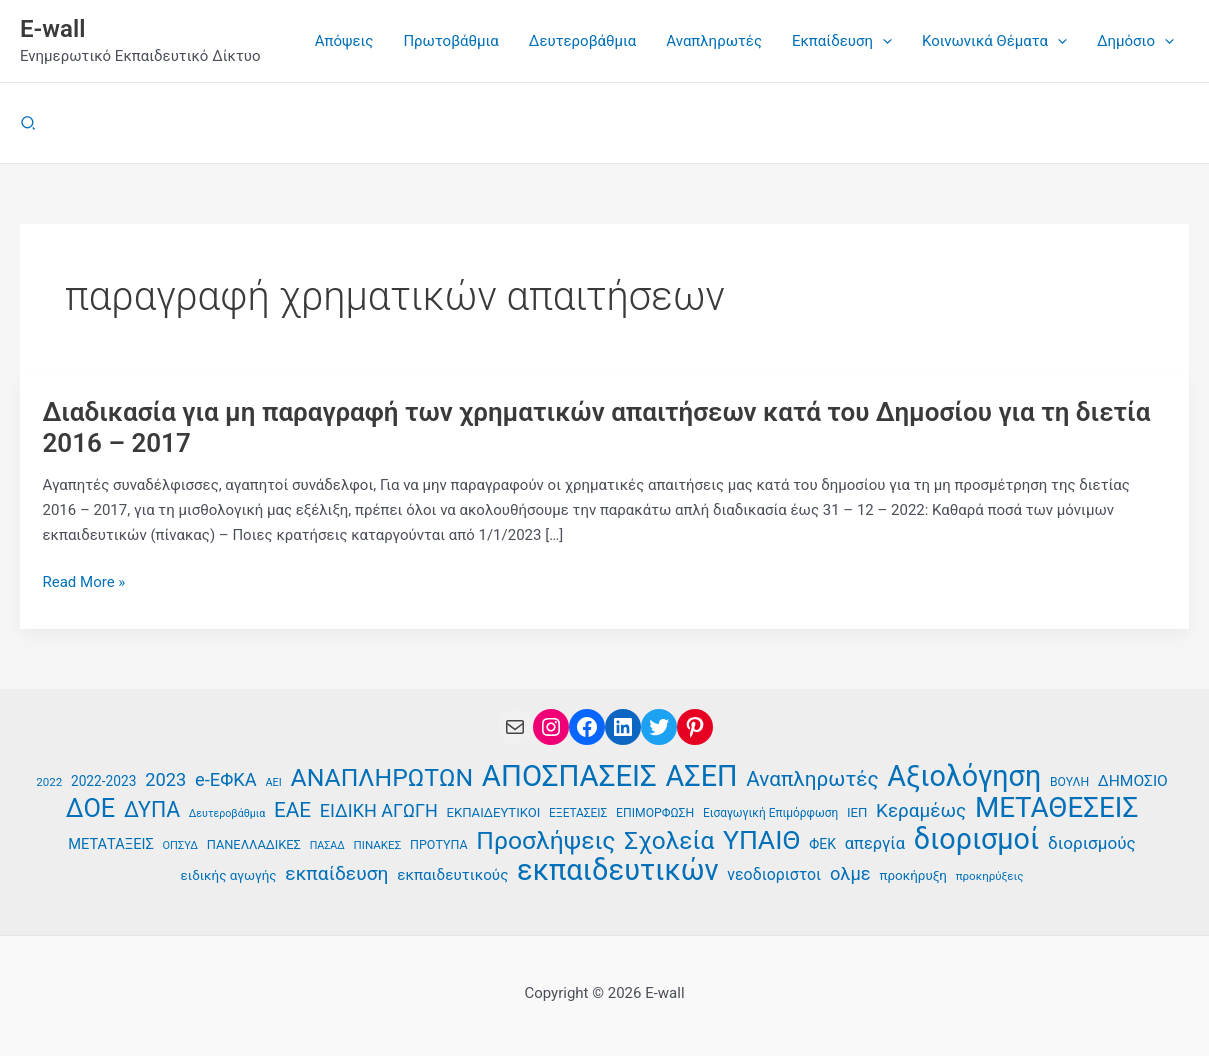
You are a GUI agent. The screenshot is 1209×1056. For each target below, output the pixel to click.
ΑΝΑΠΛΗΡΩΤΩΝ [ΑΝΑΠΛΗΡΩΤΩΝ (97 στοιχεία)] (382, 778)
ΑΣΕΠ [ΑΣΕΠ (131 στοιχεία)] (702, 776)
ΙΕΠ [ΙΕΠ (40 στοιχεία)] (857, 812)
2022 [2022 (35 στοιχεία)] (49, 782)
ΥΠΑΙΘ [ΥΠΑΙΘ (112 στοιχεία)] (762, 840)
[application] (882, 41)
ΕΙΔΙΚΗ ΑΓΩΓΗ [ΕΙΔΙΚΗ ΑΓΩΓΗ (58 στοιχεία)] (379, 810)
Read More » (84, 582)
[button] (29, 123)
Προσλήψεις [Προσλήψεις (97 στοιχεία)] (545, 841)
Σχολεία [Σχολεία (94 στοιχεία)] (669, 841)
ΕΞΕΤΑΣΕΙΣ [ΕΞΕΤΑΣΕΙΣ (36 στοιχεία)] (578, 813)
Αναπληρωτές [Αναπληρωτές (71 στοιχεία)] (812, 779)
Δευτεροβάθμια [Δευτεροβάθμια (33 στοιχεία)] (227, 813)
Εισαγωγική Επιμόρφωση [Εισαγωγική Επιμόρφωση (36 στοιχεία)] (770, 813)
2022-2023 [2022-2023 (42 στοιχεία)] (103, 781)
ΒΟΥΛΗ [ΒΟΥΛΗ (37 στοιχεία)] (1069, 782)
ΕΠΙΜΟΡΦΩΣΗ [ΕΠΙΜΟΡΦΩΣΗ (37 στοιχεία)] (655, 813)
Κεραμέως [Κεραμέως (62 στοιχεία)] (921, 810)
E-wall (52, 29)
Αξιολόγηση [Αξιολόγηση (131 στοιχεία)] (964, 776)
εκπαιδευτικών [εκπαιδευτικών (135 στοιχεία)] (618, 870)
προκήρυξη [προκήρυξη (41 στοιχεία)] (912, 875)
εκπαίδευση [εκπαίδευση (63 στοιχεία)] (336, 873)
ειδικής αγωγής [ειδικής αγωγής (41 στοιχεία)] (229, 875)
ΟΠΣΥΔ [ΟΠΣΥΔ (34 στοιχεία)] (180, 845)
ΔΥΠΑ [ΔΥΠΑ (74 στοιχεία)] (152, 810)
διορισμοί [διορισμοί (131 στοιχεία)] (977, 839)
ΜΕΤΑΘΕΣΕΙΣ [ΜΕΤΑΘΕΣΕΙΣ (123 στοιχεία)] (1056, 808)
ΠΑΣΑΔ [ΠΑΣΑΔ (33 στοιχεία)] (327, 845)
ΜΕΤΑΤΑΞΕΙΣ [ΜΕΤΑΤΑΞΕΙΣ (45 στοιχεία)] (111, 844)
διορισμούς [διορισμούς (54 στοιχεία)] (1092, 843)
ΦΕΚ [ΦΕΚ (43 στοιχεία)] (822, 844)
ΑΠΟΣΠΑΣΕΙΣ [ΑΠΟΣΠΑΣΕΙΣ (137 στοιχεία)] (569, 776)
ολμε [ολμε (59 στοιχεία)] (850, 873)
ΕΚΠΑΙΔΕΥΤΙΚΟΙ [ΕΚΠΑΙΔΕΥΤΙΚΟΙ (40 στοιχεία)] (494, 812)
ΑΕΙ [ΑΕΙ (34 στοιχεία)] (273, 782)
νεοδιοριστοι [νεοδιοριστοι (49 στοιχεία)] (774, 874)
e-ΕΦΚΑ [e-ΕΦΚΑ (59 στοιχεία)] (226, 779)
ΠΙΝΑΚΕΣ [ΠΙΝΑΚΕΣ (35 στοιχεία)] (377, 845)
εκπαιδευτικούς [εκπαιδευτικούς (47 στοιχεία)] (452, 875)
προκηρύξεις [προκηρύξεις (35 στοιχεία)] (990, 876)
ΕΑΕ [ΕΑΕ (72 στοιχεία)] (292, 810)
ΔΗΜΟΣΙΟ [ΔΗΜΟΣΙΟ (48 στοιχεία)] (1133, 781)
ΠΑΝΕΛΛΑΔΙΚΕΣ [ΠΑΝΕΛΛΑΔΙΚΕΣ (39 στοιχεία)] (254, 844)
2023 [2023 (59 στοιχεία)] (165, 779)
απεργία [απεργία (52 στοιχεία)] (875, 843)
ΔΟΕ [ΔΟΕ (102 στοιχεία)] (91, 808)
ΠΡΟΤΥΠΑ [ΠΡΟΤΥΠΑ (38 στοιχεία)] (439, 844)
